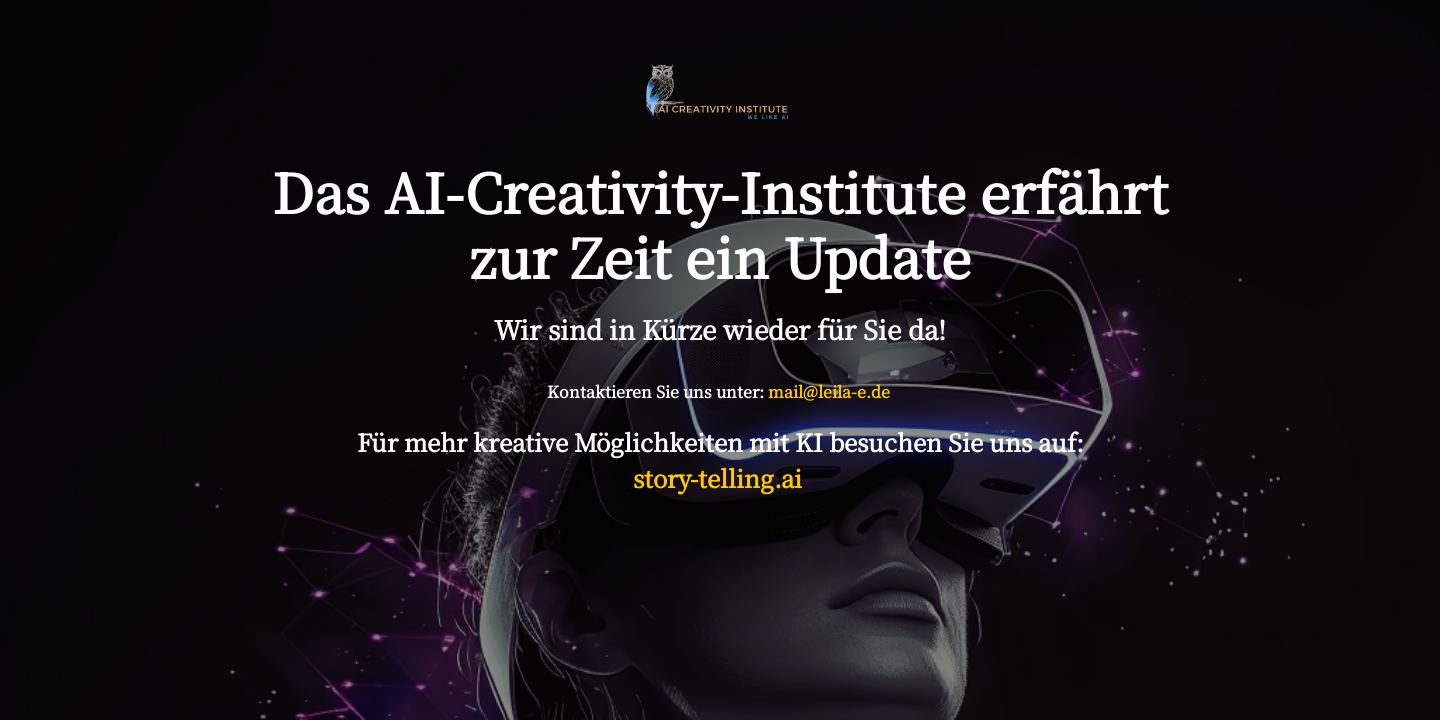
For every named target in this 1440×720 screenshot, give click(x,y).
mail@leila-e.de (829, 391)
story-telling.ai (720, 477)
